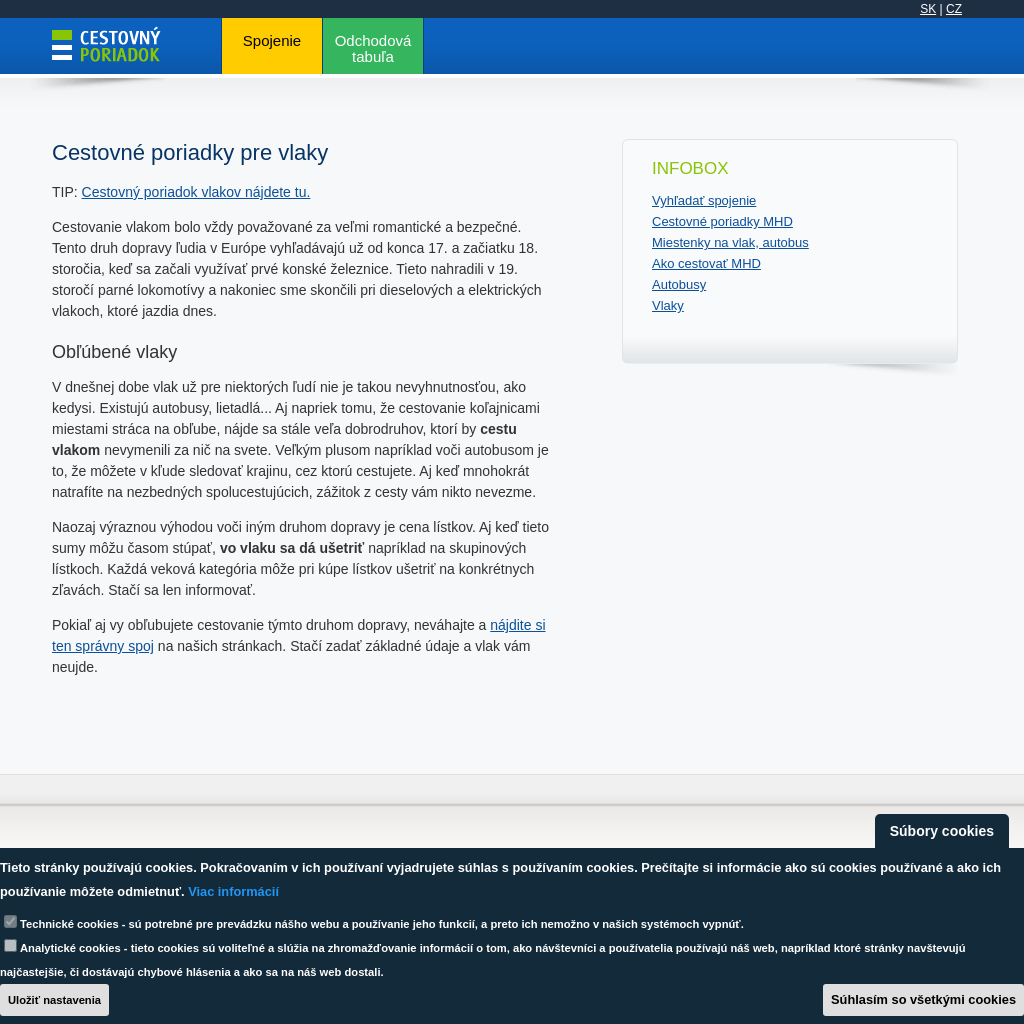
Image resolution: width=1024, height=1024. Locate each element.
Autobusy (679, 284)
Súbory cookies (942, 831)
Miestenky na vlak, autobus (730, 242)
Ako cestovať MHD (706, 263)
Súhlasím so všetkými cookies (923, 999)
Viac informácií (233, 891)
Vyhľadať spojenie (704, 200)
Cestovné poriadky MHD (722, 221)
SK (928, 9)
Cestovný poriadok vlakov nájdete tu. (196, 192)
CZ (954, 9)
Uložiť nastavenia (54, 1000)
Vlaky (668, 305)
